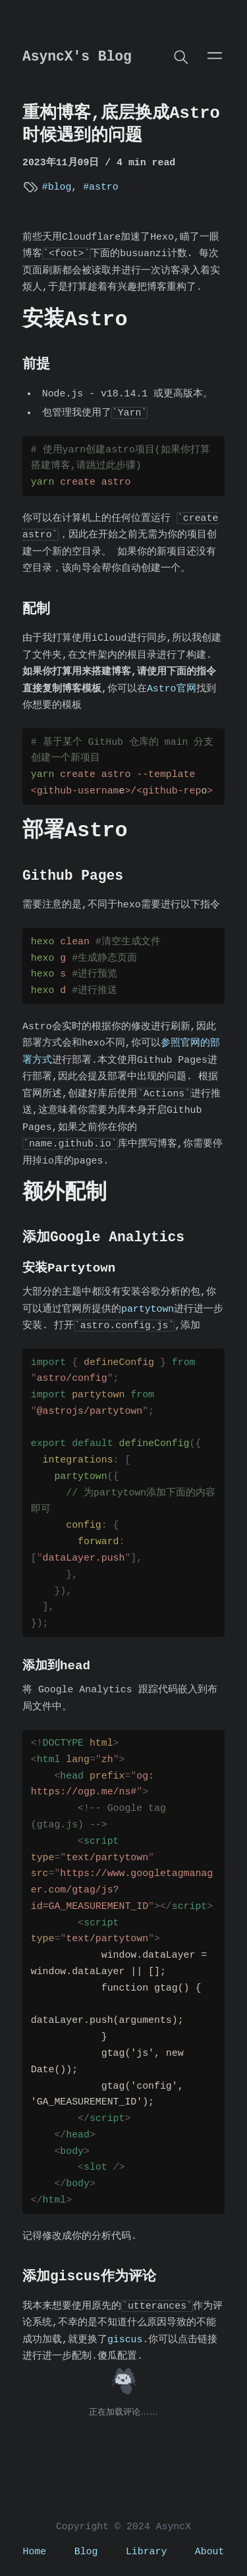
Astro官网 (171, 689)
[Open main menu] (215, 55)
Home (35, 2551)
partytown (147, 1309)
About (210, 2551)
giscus (125, 2339)
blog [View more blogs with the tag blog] (60, 187)
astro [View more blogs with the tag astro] (104, 187)
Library (146, 2551)
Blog (86, 2551)
